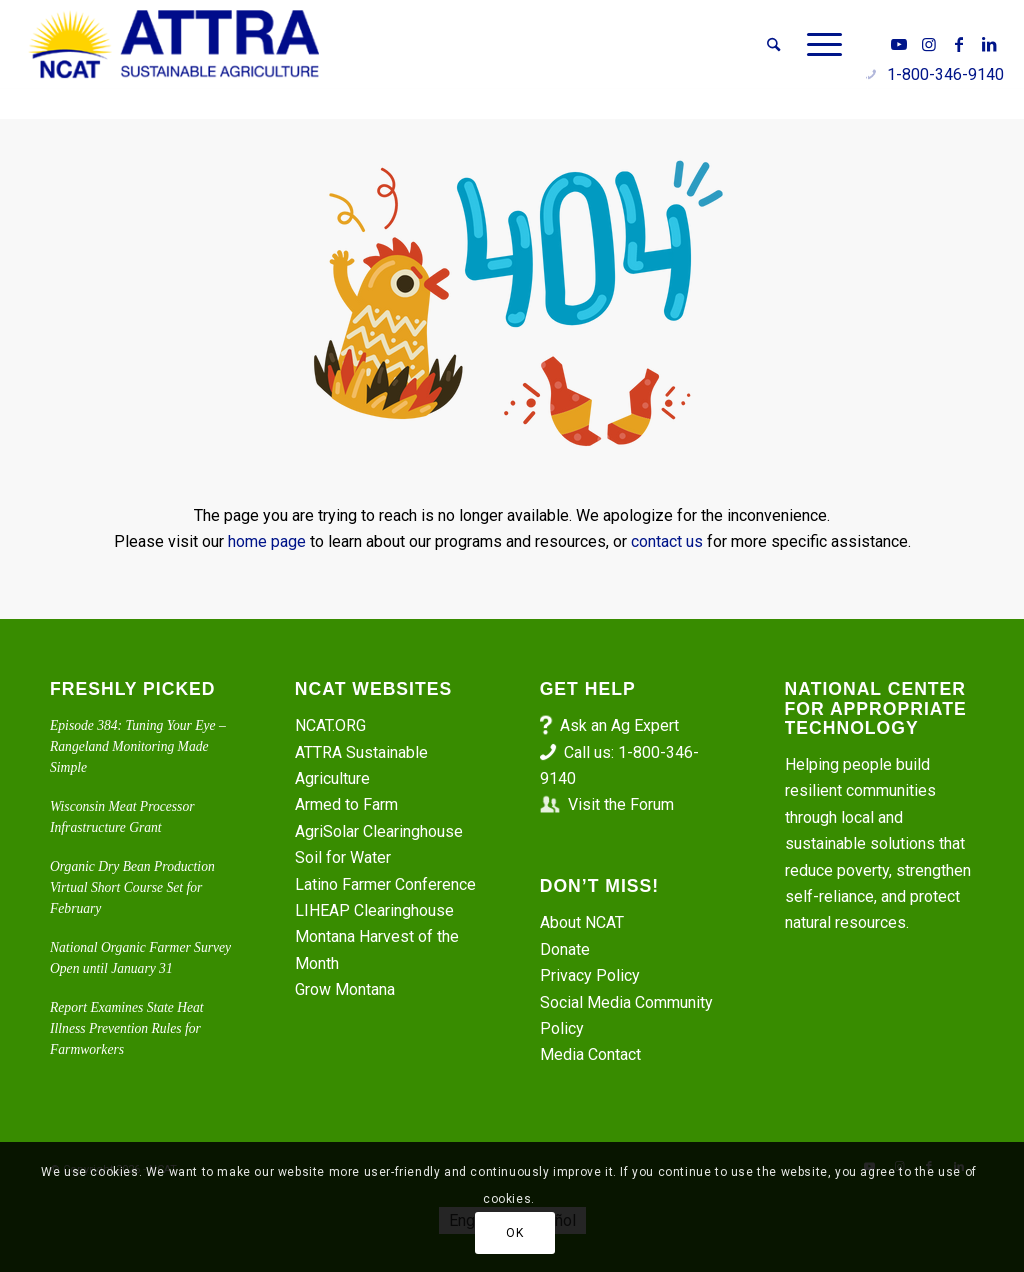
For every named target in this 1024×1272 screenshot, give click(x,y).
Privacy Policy (590, 975)
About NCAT (582, 922)
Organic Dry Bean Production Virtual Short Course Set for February (132, 888)
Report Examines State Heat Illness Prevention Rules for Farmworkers (127, 1029)
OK (514, 1233)
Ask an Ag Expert (619, 725)
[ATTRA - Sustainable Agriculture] (174, 45)
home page (267, 541)
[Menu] (818, 45)
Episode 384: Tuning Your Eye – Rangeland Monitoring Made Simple (138, 747)
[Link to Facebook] (959, 44)
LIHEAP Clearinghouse (374, 910)
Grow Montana (345, 989)
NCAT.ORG (330, 725)
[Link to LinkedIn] (989, 44)
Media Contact (590, 1054)
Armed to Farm (346, 804)
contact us (667, 541)
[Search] (773, 45)
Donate (565, 949)
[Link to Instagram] (929, 44)
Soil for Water (343, 857)
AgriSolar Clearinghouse (379, 831)
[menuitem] (773, 45)
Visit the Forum (621, 804)
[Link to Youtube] (899, 44)
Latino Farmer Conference (385, 884)
